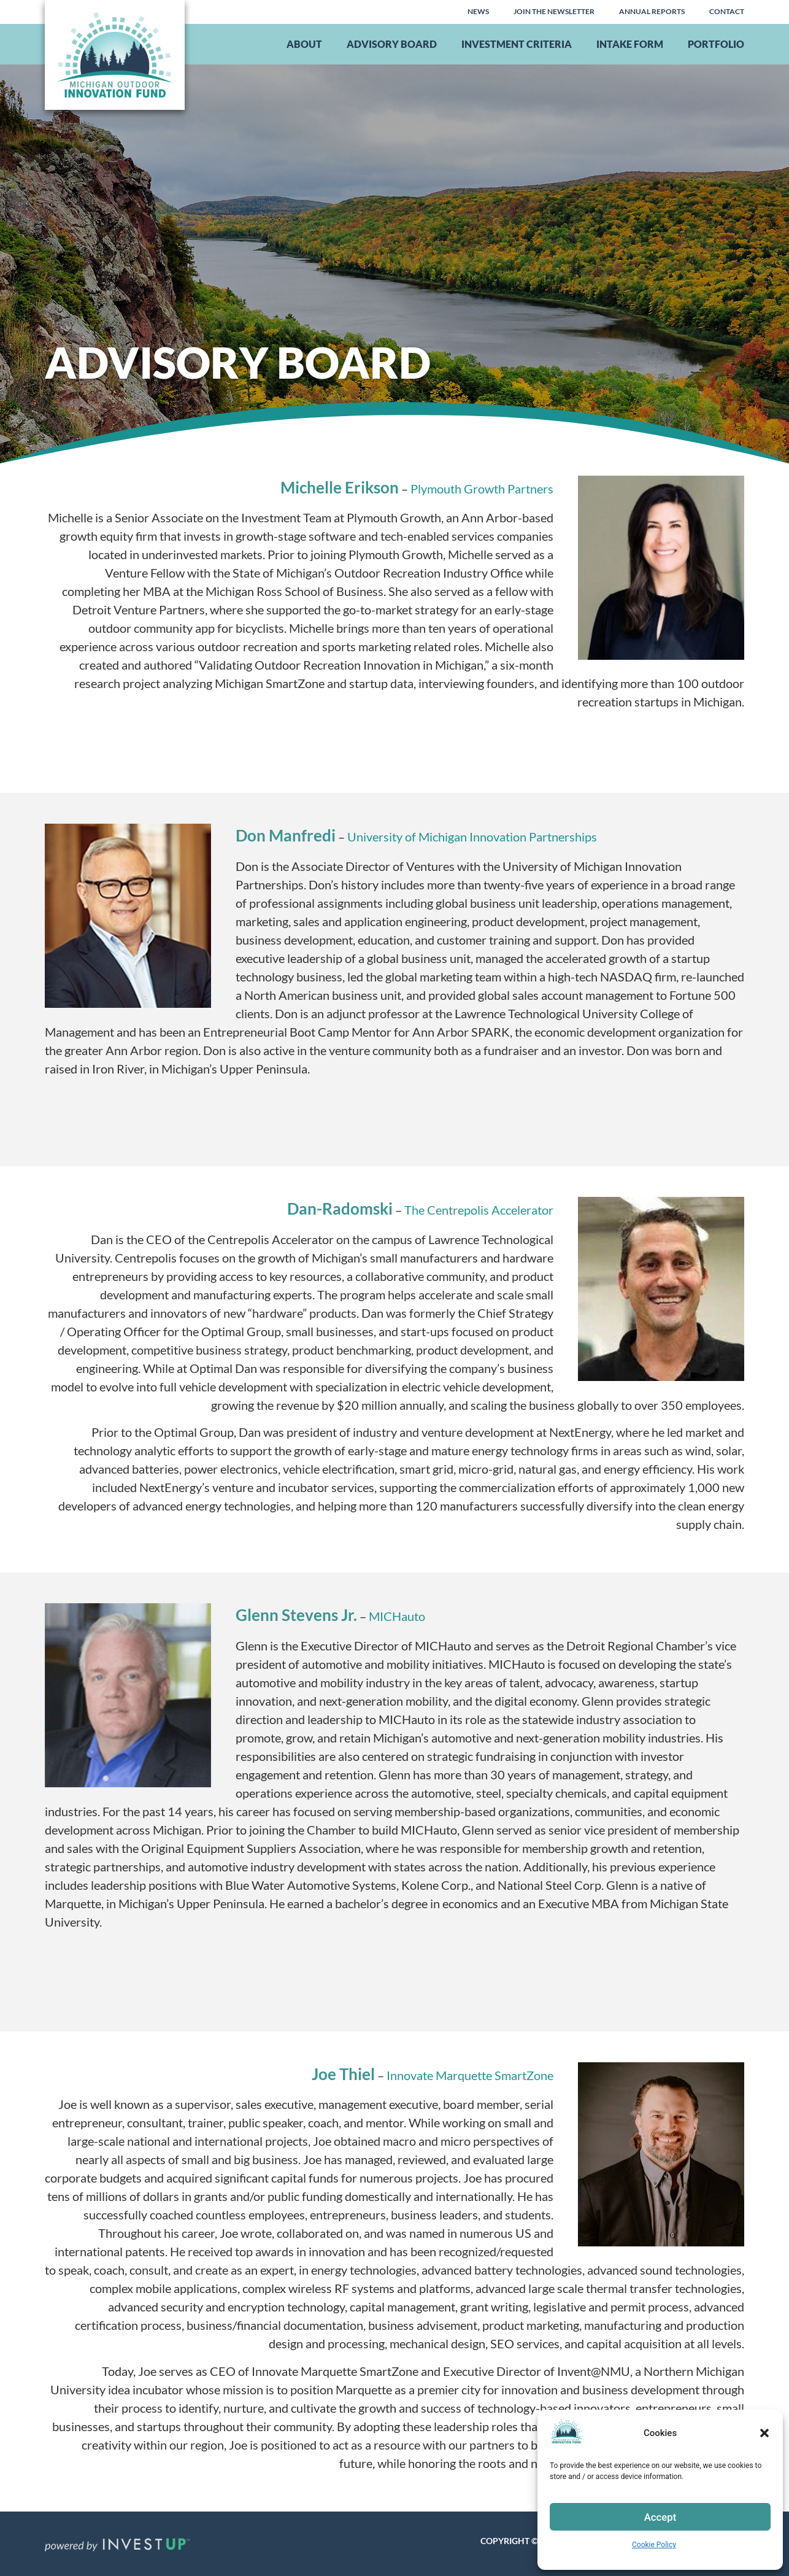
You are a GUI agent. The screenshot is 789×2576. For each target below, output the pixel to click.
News (478, 11)
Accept (659, 2517)
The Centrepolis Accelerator (478, 1209)
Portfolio (716, 44)
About (304, 44)
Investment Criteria (516, 44)
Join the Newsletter (554, 11)
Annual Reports (652, 11)
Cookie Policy (654, 2544)
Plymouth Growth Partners (481, 488)
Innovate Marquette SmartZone (470, 2075)
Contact (726, 11)
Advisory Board (392, 44)
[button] (764, 2433)
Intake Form (629, 44)
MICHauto (397, 1616)
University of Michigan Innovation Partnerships (472, 836)
